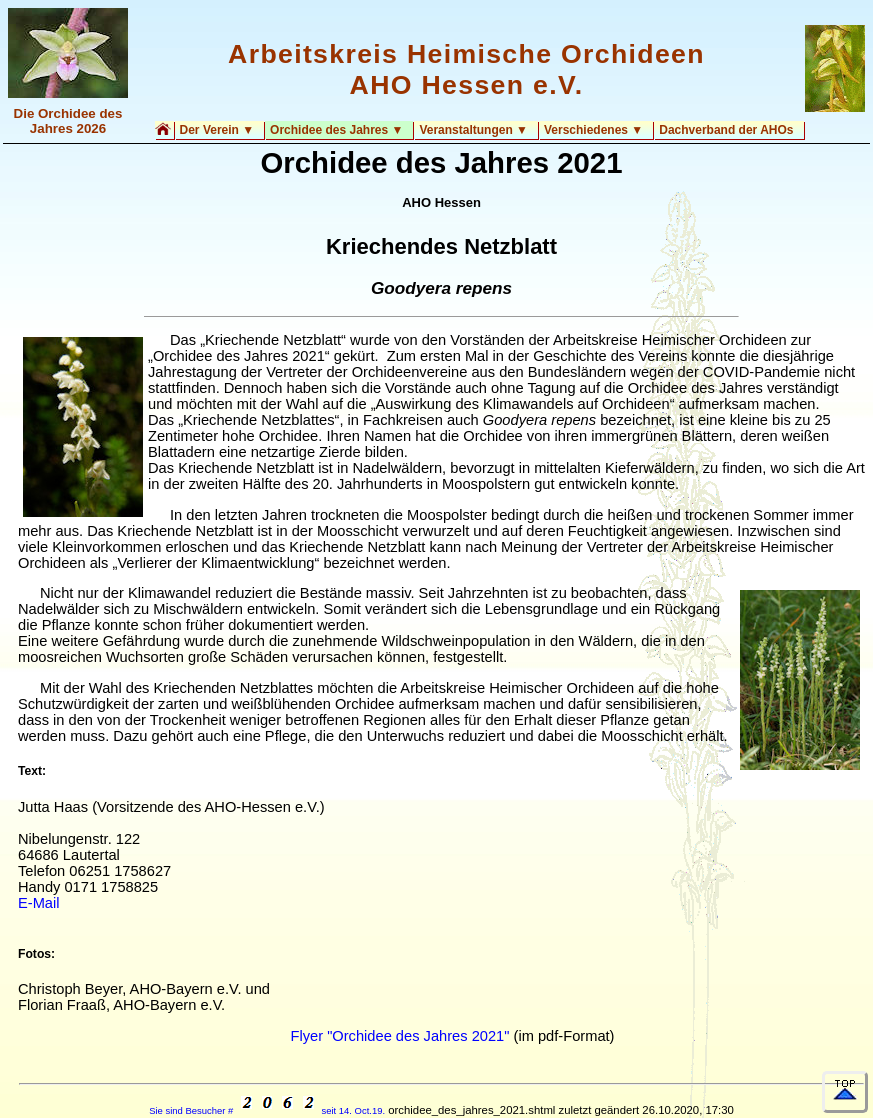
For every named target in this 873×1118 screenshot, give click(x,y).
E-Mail (39, 903)
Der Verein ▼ (217, 130)
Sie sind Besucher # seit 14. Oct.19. (267, 1110)
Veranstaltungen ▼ (473, 130)
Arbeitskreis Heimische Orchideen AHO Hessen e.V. (466, 69)
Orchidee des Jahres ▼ (336, 130)
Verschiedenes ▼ (593, 130)
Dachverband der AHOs (726, 130)
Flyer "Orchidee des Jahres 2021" (399, 1036)
